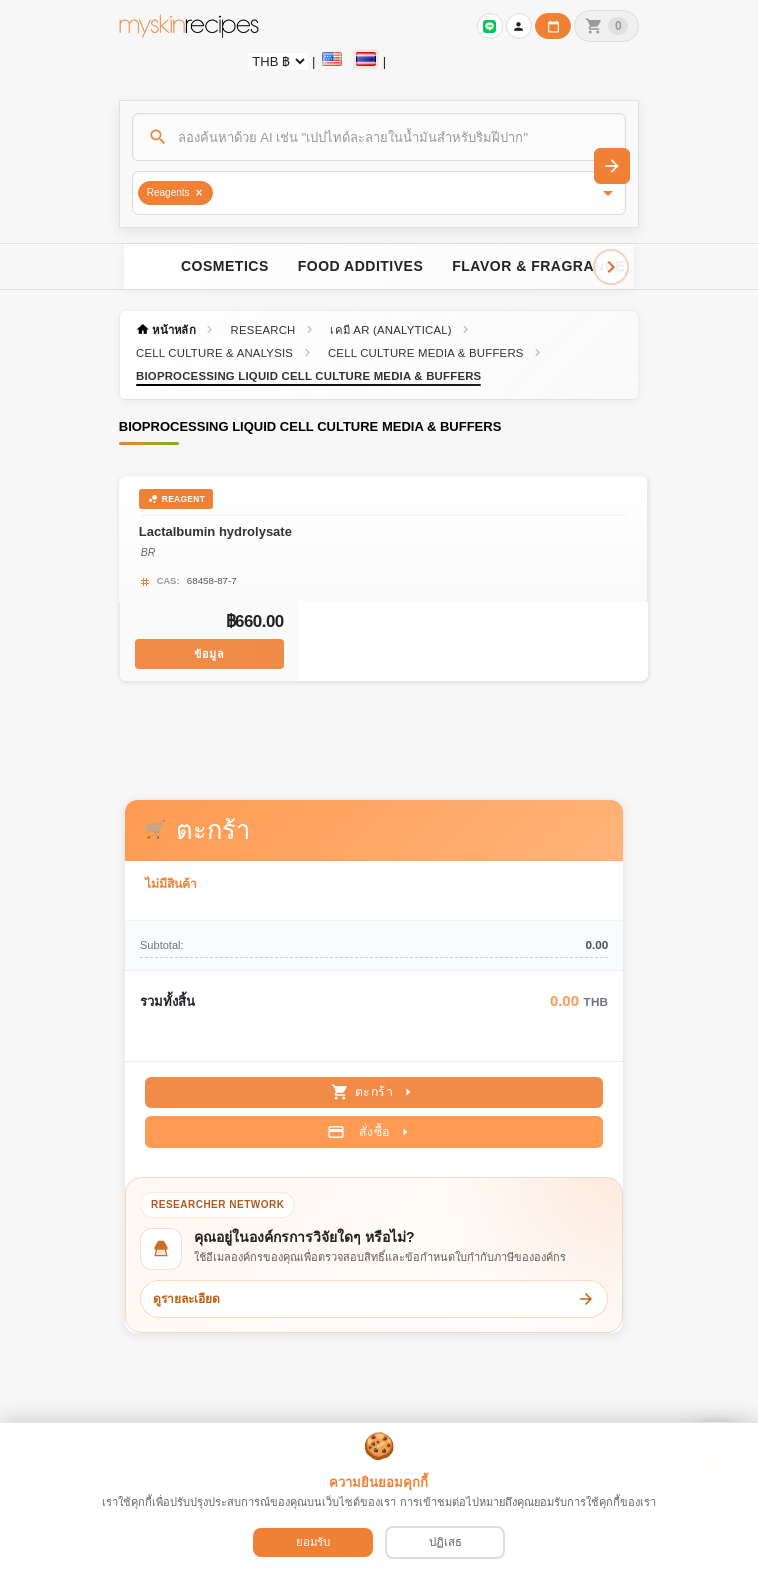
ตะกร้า (374, 1084)
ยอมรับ (313, 1542)
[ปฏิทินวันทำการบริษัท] (553, 26)
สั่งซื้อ (370, 1123)
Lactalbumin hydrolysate (216, 530)
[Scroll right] (611, 267)
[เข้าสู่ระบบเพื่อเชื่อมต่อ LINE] (490, 26)
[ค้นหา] (379, 137)
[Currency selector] (278, 61)
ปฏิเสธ (445, 1542)
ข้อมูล (210, 651)
